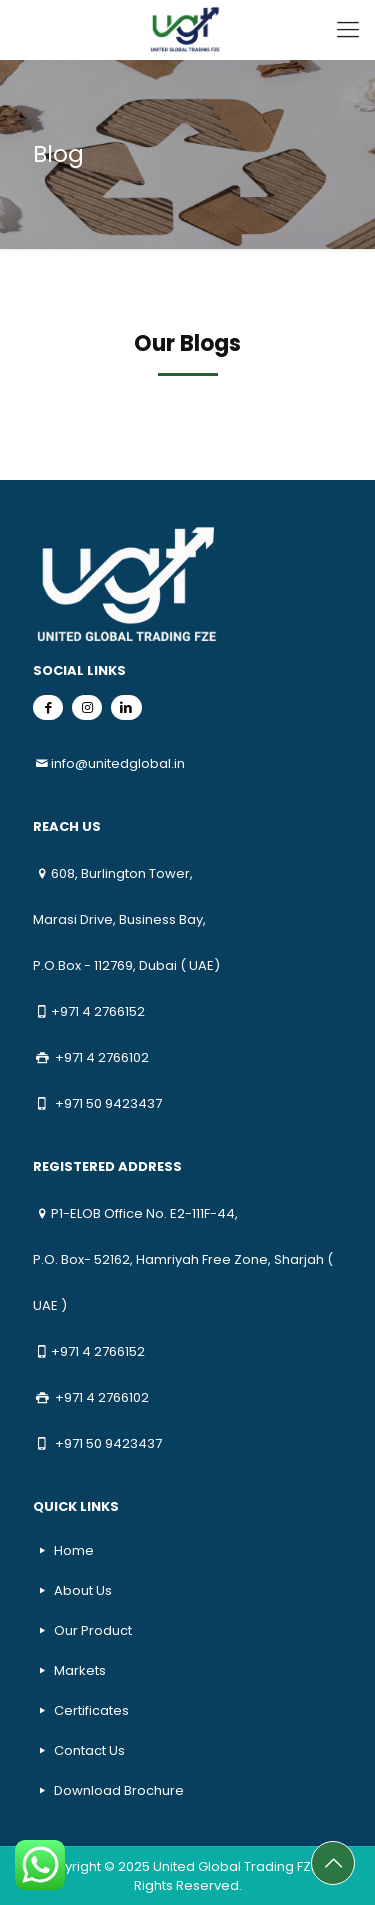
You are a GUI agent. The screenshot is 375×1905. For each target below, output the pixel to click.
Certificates (91, 1710)
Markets (80, 1670)
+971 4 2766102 (102, 1057)
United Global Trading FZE (235, 1866)
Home (74, 1550)
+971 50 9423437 (108, 1103)
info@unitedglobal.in (118, 763)
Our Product (93, 1630)
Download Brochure (119, 1790)
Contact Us (89, 1750)
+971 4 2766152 (98, 1011)
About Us (83, 1590)
